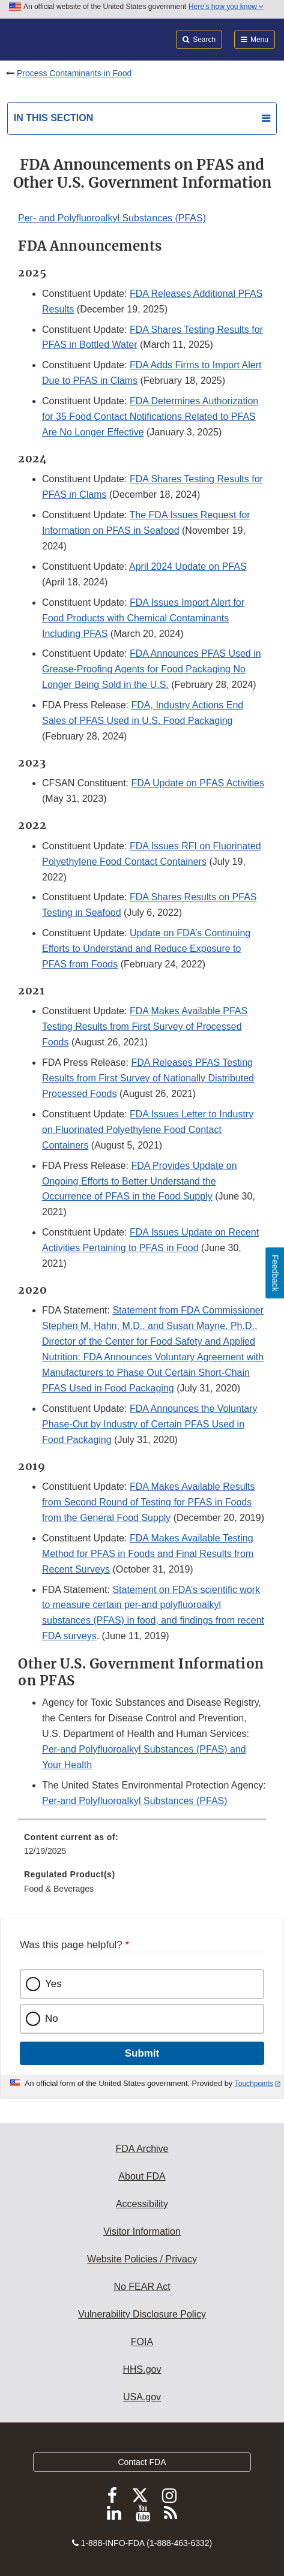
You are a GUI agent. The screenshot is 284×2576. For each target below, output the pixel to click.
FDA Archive (141, 2149)
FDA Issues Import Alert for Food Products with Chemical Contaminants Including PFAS (143, 618)
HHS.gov (141, 2369)
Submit (142, 2053)
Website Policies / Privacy (142, 2259)
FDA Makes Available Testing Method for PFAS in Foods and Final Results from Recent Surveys (147, 1553)
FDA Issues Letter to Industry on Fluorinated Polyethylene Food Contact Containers (147, 1129)
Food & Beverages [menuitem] (59, 1888)
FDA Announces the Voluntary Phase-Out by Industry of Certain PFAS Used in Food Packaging (149, 1424)
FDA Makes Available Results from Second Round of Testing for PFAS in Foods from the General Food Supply (148, 1502)
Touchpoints (254, 2083)
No (51, 2018)
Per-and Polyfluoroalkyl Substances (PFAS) (135, 1801)
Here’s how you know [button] (226, 6)
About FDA (141, 2176)
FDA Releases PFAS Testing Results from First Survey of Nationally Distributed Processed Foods (148, 1078)
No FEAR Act (141, 2287)
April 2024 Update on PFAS (188, 566)
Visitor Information (142, 2231)
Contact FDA (142, 2462)
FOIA (142, 2342)
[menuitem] (142, 1848)
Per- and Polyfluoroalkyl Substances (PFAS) (112, 218)
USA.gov (142, 2397)
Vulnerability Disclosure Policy (142, 2314)
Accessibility (142, 2204)
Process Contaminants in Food (74, 73)
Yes (53, 1983)
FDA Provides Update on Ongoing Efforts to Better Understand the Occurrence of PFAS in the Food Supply (139, 1181)
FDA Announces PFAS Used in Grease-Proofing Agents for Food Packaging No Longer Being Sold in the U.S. (151, 669)
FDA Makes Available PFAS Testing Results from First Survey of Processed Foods (144, 1026)
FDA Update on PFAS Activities (197, 783)
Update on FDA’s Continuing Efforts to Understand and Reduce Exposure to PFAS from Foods (146, 948)
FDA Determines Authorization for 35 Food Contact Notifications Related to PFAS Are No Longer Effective (150, 416)
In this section (53, 118)
